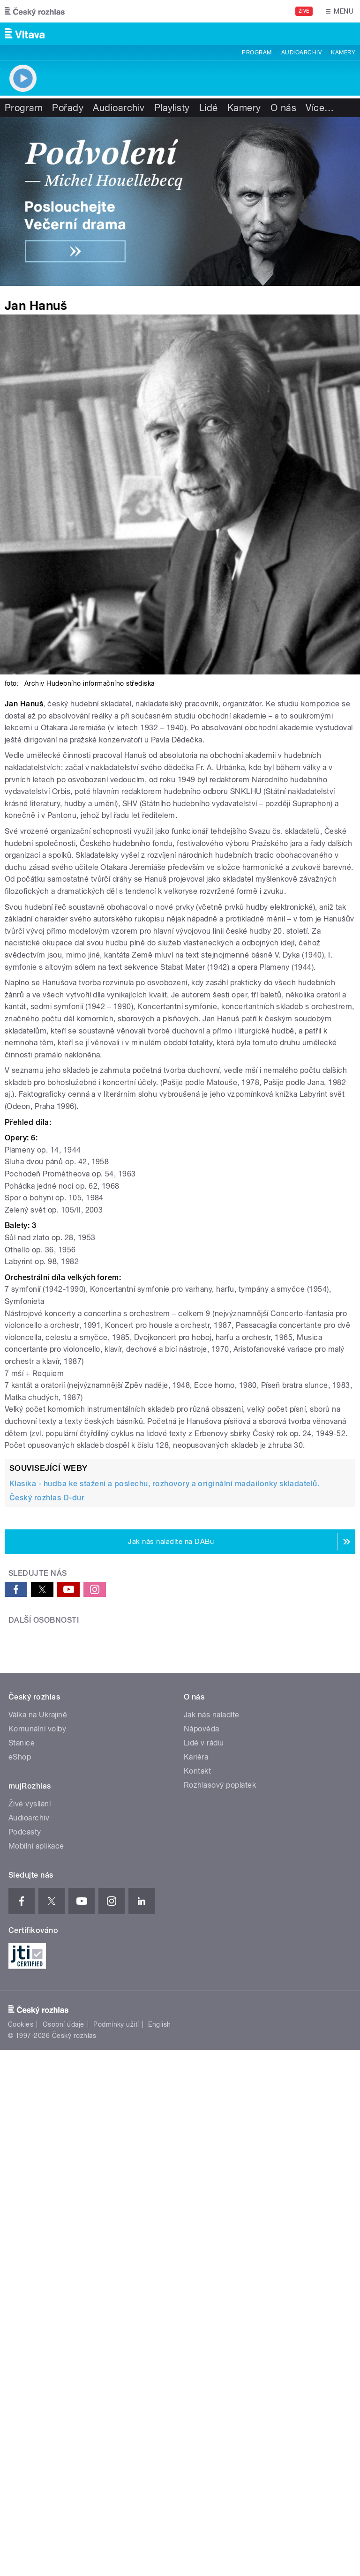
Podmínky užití (116, 2320)
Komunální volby (37, 2024)
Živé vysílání (29, 2099)
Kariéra (196, 2052)
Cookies (20, 2320)
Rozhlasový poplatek (220, 2080)
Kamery (343, 52)
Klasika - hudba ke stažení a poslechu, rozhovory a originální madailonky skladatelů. (164, 1483)
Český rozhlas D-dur (46, 1497)
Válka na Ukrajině (37, 2010)
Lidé (208, 107)
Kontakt (197, 2066)
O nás (283, 107)
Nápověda (201, 2024)
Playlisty (172, 107)
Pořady (67, 107)
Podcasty (24, 2127)
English (159, 2320)
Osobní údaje (63, 2320)
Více (320, 107)
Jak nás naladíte (212, 2010)
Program (256, 52)
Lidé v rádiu (204, 2038)
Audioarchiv (301, 52)
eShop (19, 2052)
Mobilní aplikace (36, 2141)
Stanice (21, 2038)
